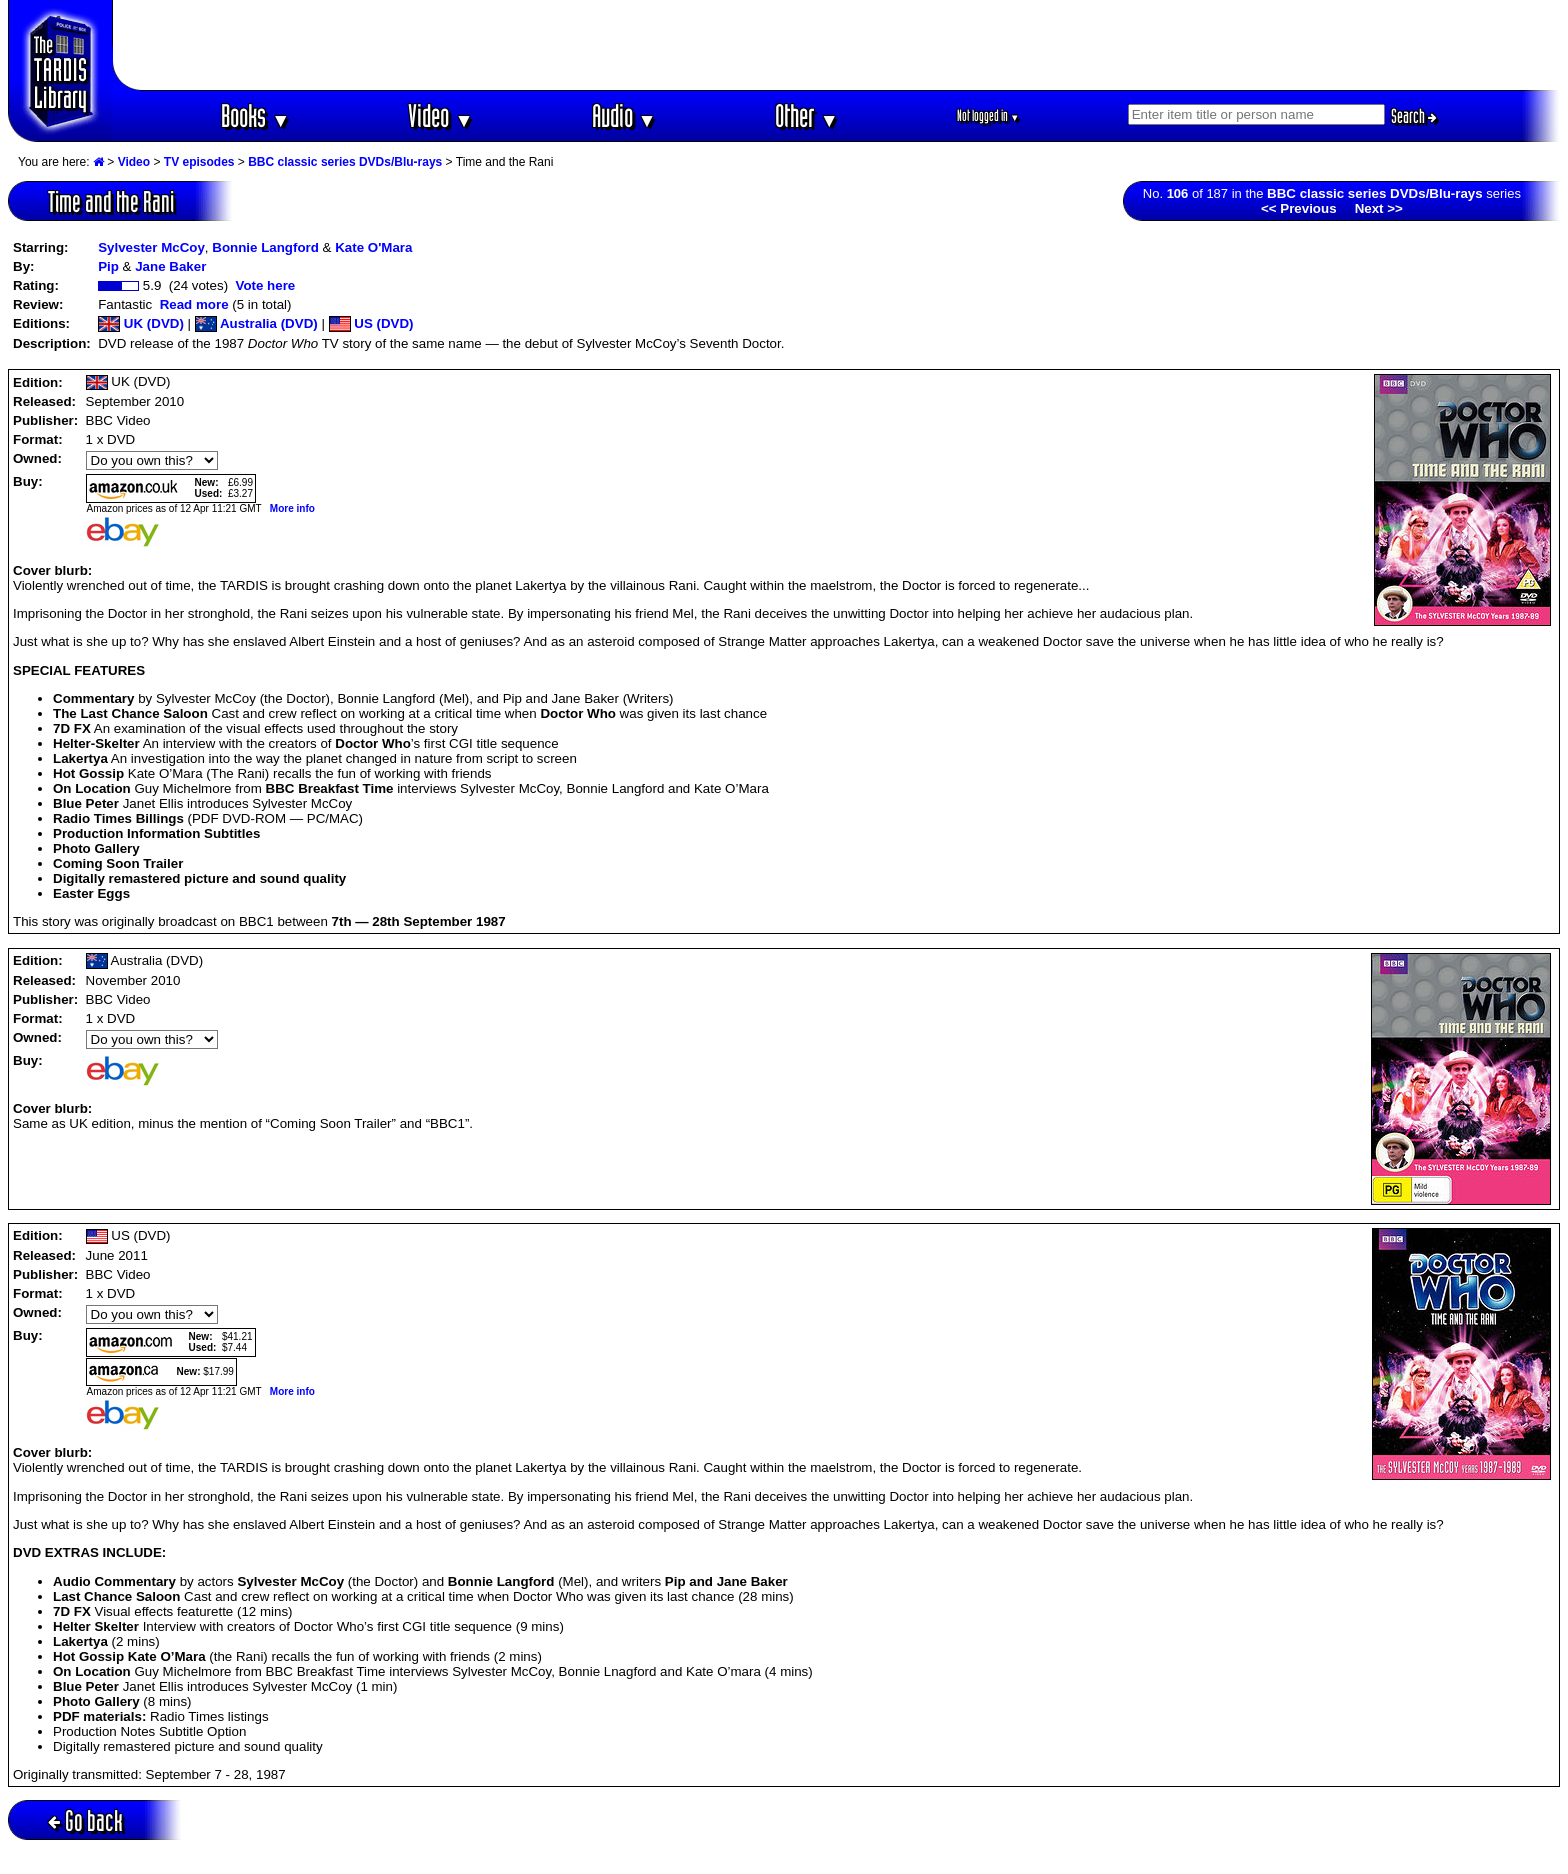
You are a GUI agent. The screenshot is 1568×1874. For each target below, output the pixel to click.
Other (807, 115)
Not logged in (988, 115)
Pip (108, 266)
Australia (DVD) (256, 323)
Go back (85, 1820)
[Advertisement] (837, 45)
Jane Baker (170, 266)
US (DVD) (371, 323)
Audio (624, 115)
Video (440, 115)
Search (1414, 116)
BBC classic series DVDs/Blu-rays (345, 162)
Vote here (265, 285)
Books (255, 115)
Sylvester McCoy (151, 247)
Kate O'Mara (373, 247)
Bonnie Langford (265, 247)
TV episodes (199, 162)
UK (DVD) (141, 323)
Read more (194, 304)
